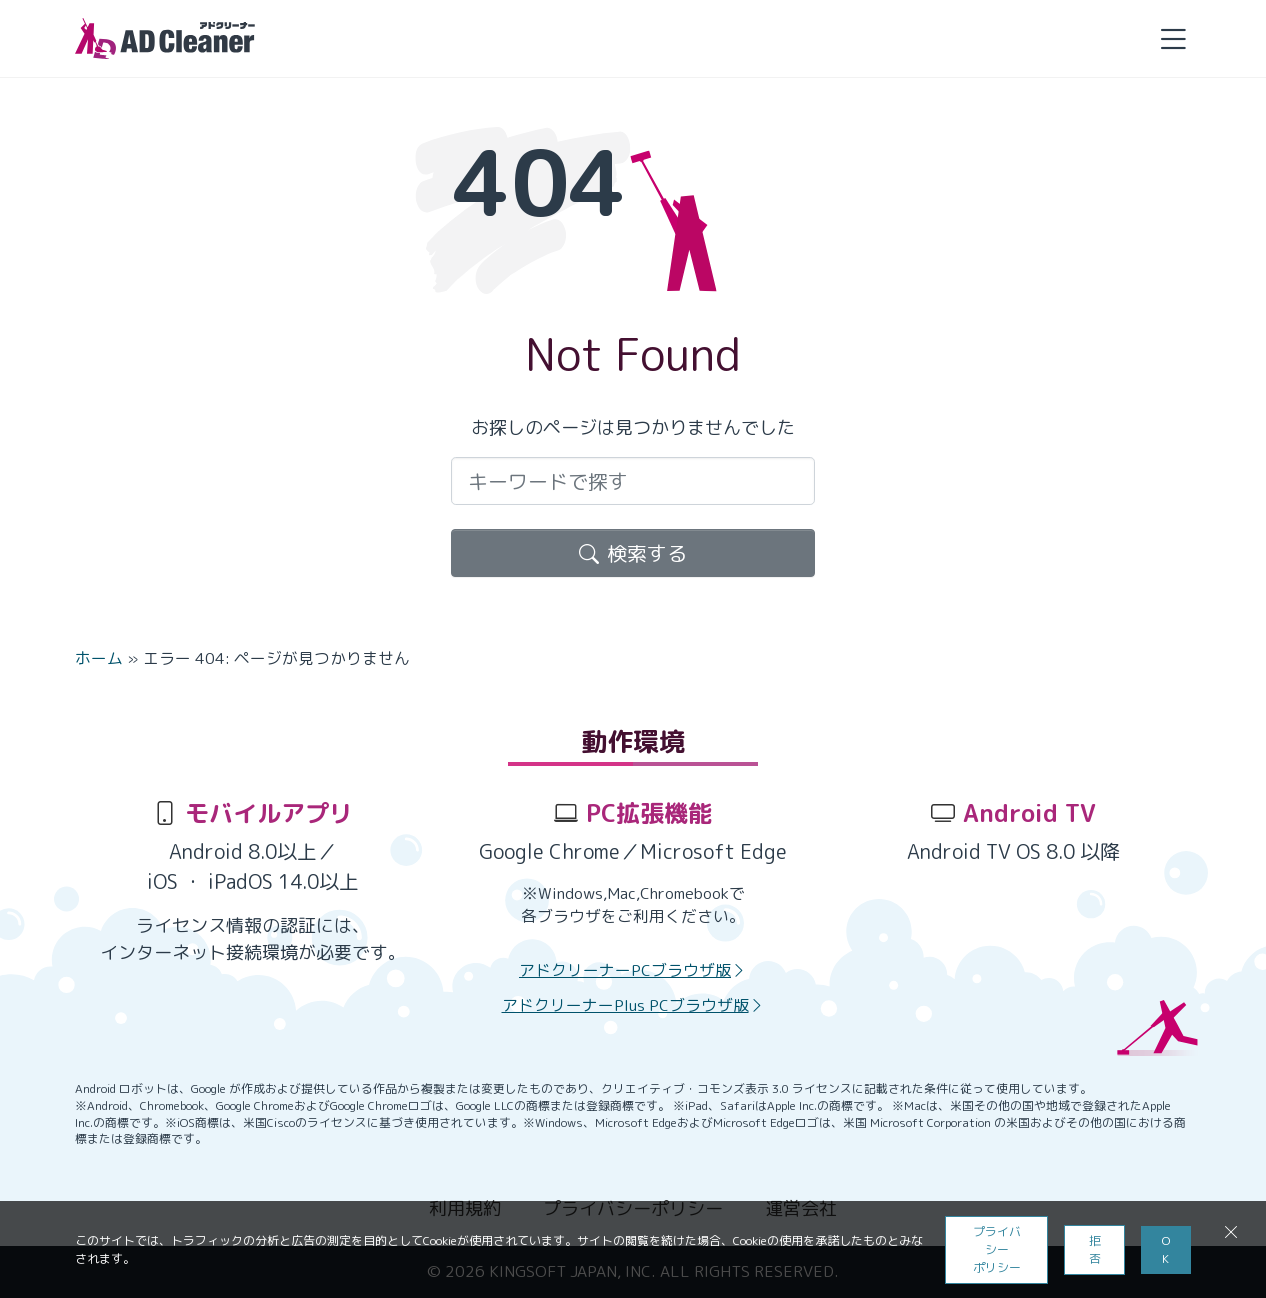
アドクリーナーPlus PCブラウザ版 (633, 1005)
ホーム (99, 658)
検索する (633, 553)
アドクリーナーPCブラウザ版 (633, 970)
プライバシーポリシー (997, 1249)
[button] (1173, 38)
